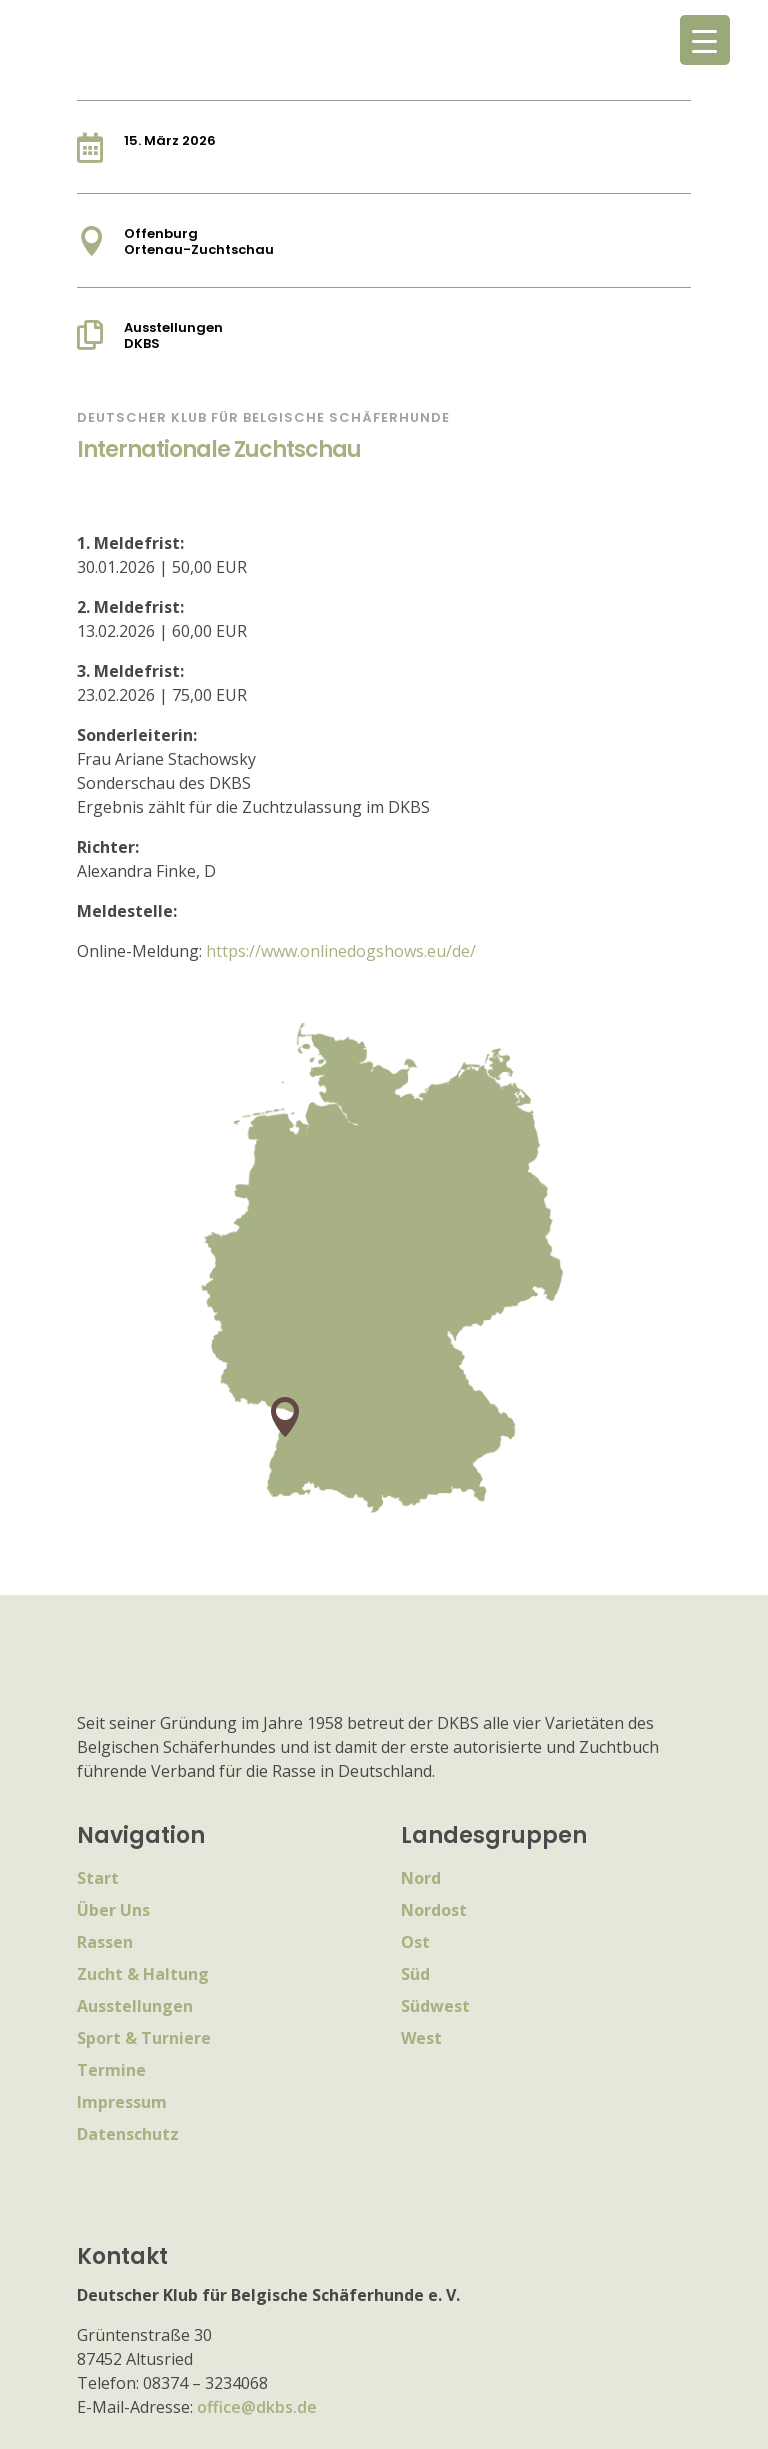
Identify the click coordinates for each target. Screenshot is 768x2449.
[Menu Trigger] (705, 40)
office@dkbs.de (257, 2407)
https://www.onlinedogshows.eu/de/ (341, 951)
